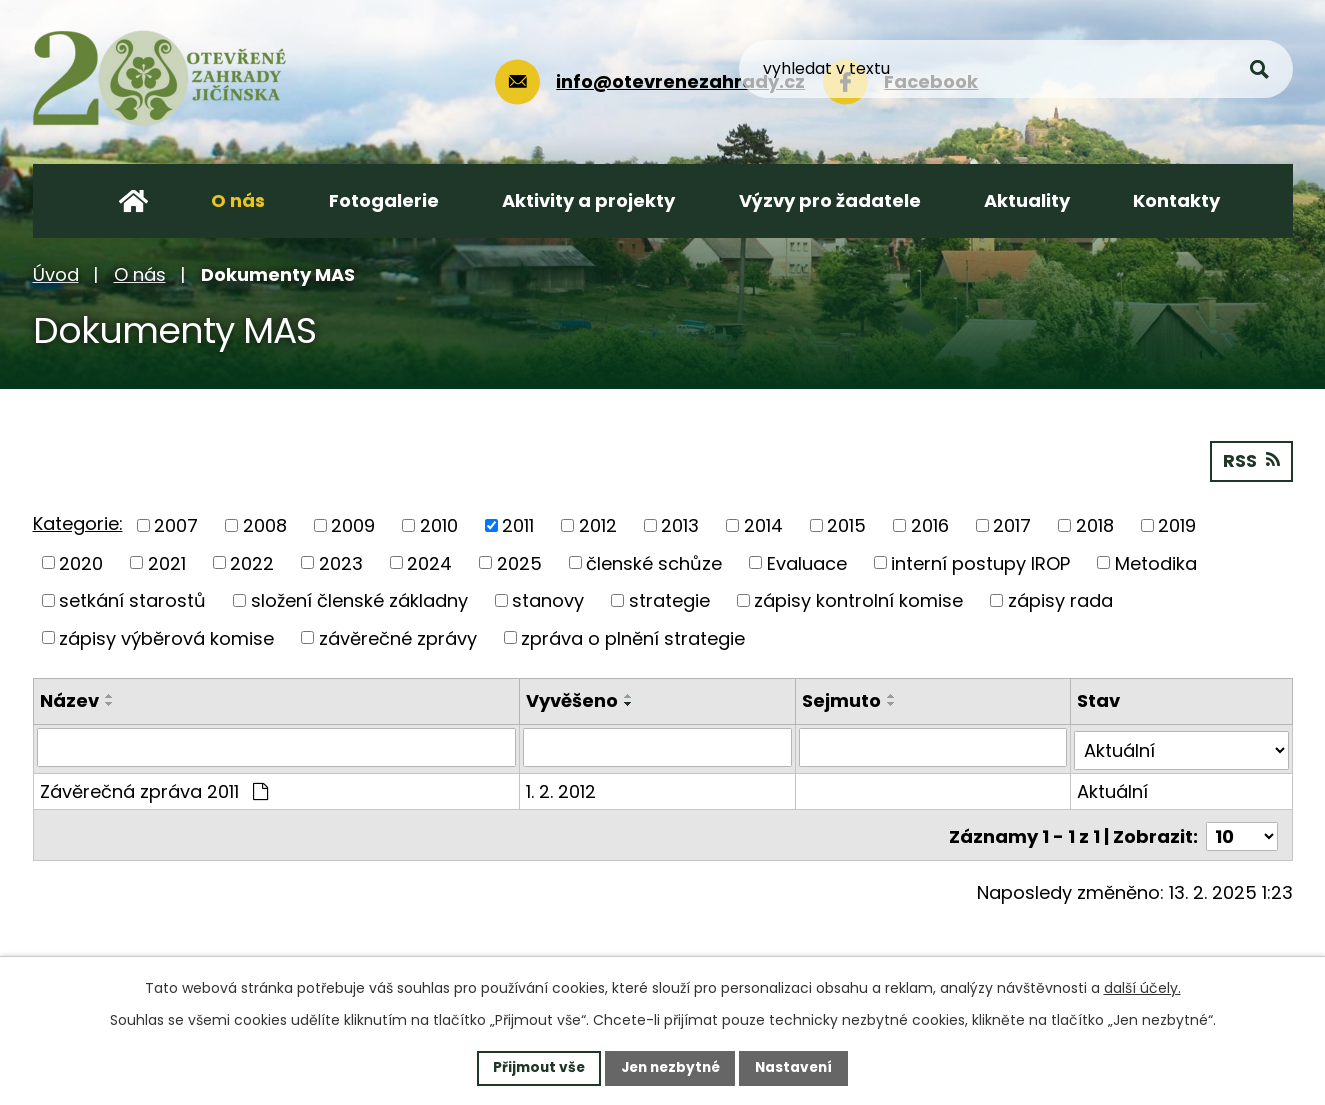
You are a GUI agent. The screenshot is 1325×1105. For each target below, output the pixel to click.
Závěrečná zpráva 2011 (154, 787)
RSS (1251, 460)
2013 (680, 524)
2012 (598, 524)
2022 (252, 562)
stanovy (548, 599)
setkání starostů (132, 599)
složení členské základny (359, 599)
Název (69, 700)
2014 (763, 524)
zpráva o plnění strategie (633, 637)
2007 (176, 524)
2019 (1177, 524)
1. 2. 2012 (562, 787)
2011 (518, 524)
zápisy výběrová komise (166, 637)
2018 (1095, 524)
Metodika (1156, 562)
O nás (140, 274)
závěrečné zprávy (398, 637)
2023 (341, 562)
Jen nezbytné (670, 1067)
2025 (519, 562)
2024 (429, 562)
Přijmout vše (534, 1067)
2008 (265, 524)
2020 (81, 562)
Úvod (56, 274)
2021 (167, 562)
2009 (353, 524)
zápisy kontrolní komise (858, 599)
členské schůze (654, 562)
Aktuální (1113, 787)
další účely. (1142, 987)
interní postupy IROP (980, 562)
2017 (1012, 524)
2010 (439, 524)
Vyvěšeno (573, 700)
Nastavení (799, 1067)
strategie (669, 599)
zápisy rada (1060, 599)
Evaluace (807, 562)
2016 (930, 524)
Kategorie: (78, 523)
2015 (846, 524)
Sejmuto (842, 700)
